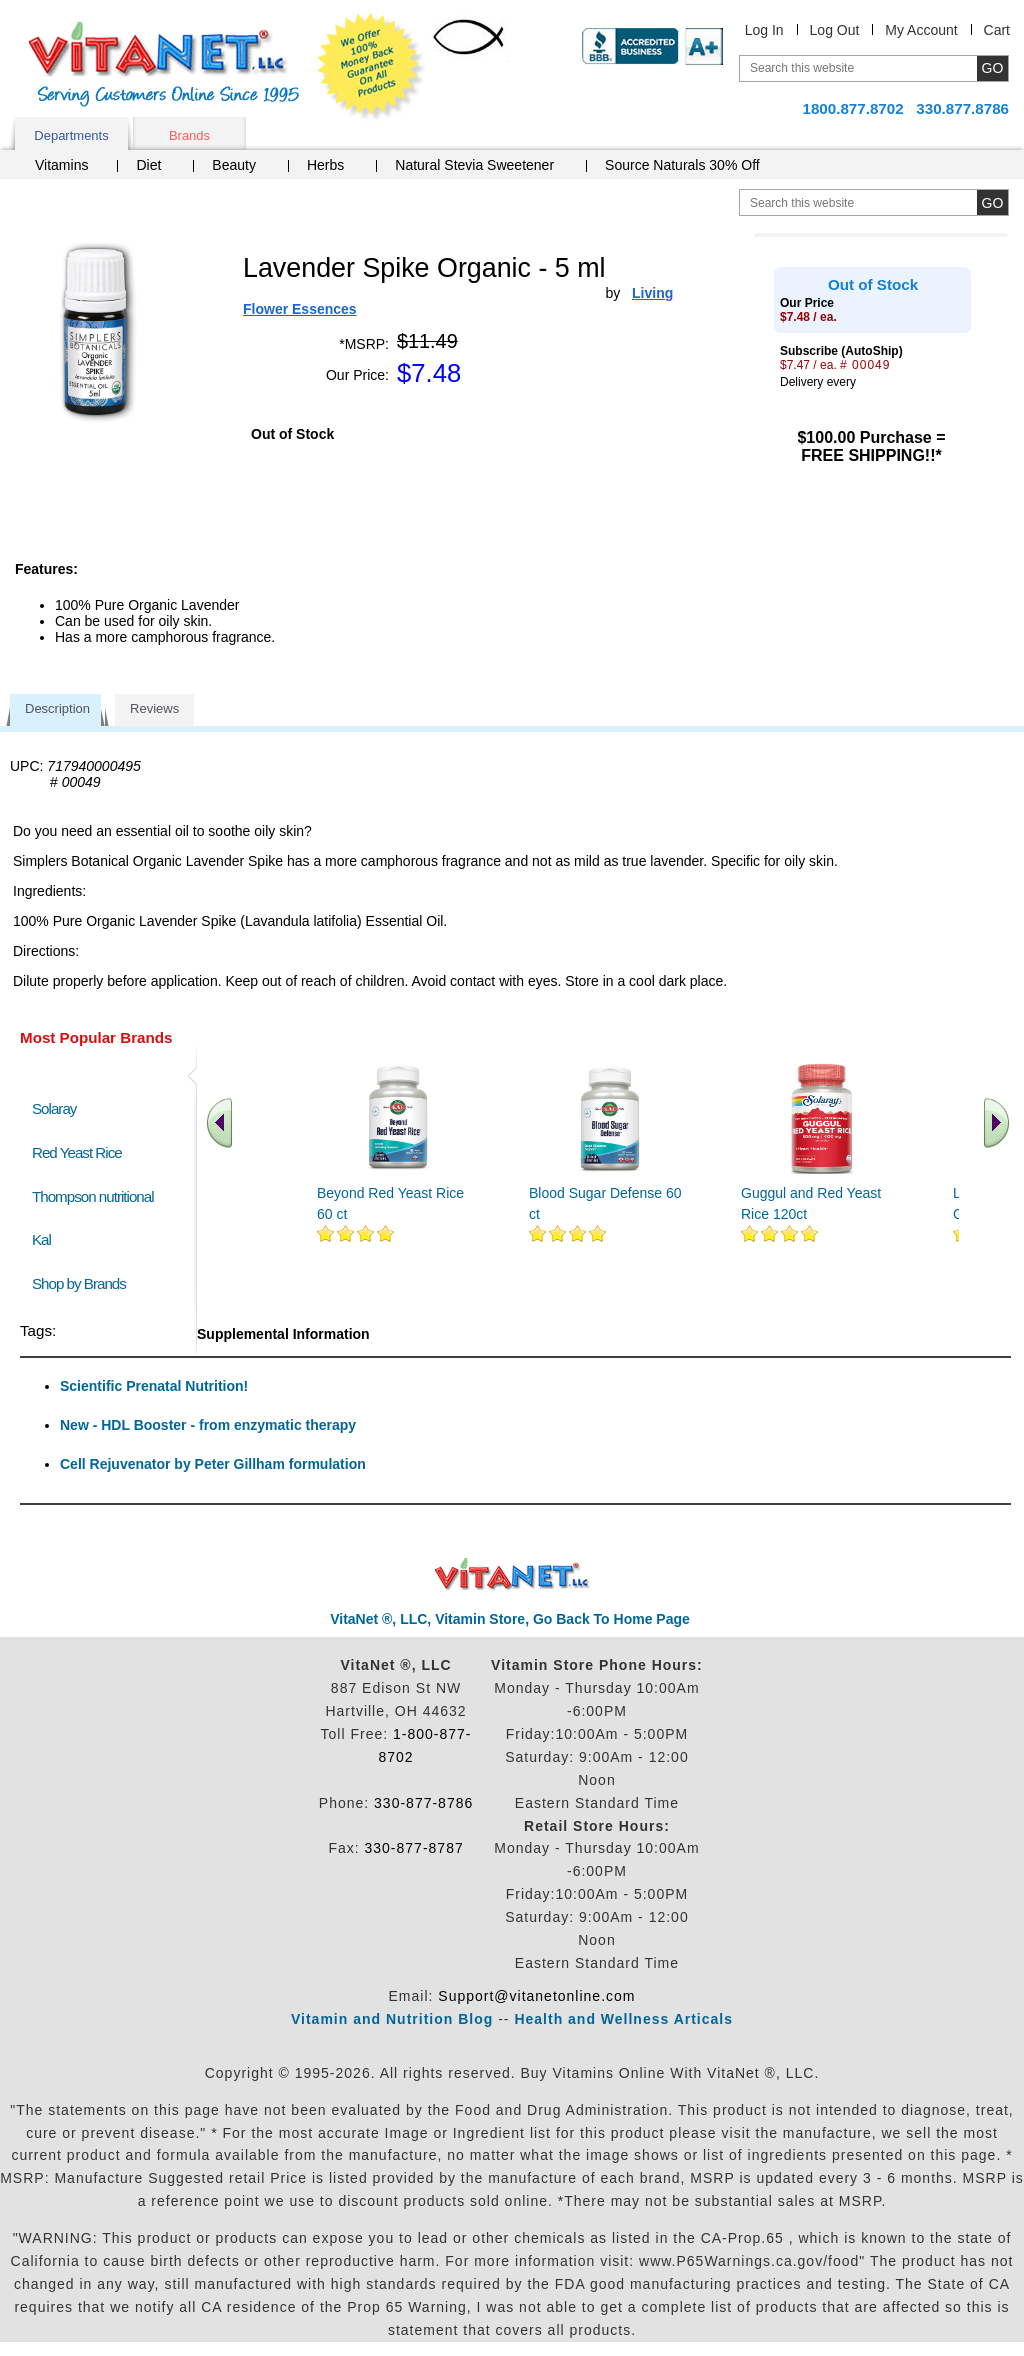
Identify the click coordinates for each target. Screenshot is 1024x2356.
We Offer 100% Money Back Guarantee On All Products (371, 67)
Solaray (54, 1108)
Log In (764, 30)
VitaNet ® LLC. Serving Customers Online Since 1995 (164, 64)
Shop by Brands (83, 1283)
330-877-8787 (414, 1848)
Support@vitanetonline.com (536, 1996)
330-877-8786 (423, 1803)
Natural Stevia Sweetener (474, 165)
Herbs (325, 165)
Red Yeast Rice (77, 1152)
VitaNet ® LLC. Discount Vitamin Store (512, 1574)
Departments (71, 135)
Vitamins (61, 165)
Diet (148, 165)
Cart (997, 30)
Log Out (835, 30)
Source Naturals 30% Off (682, 165)
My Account (921, 30)
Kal (41, 1239)
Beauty (234, 165)
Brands (189, 135)
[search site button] (992, 202)
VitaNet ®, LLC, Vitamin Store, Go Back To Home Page (510, 1619)
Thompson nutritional (93, 1196)
